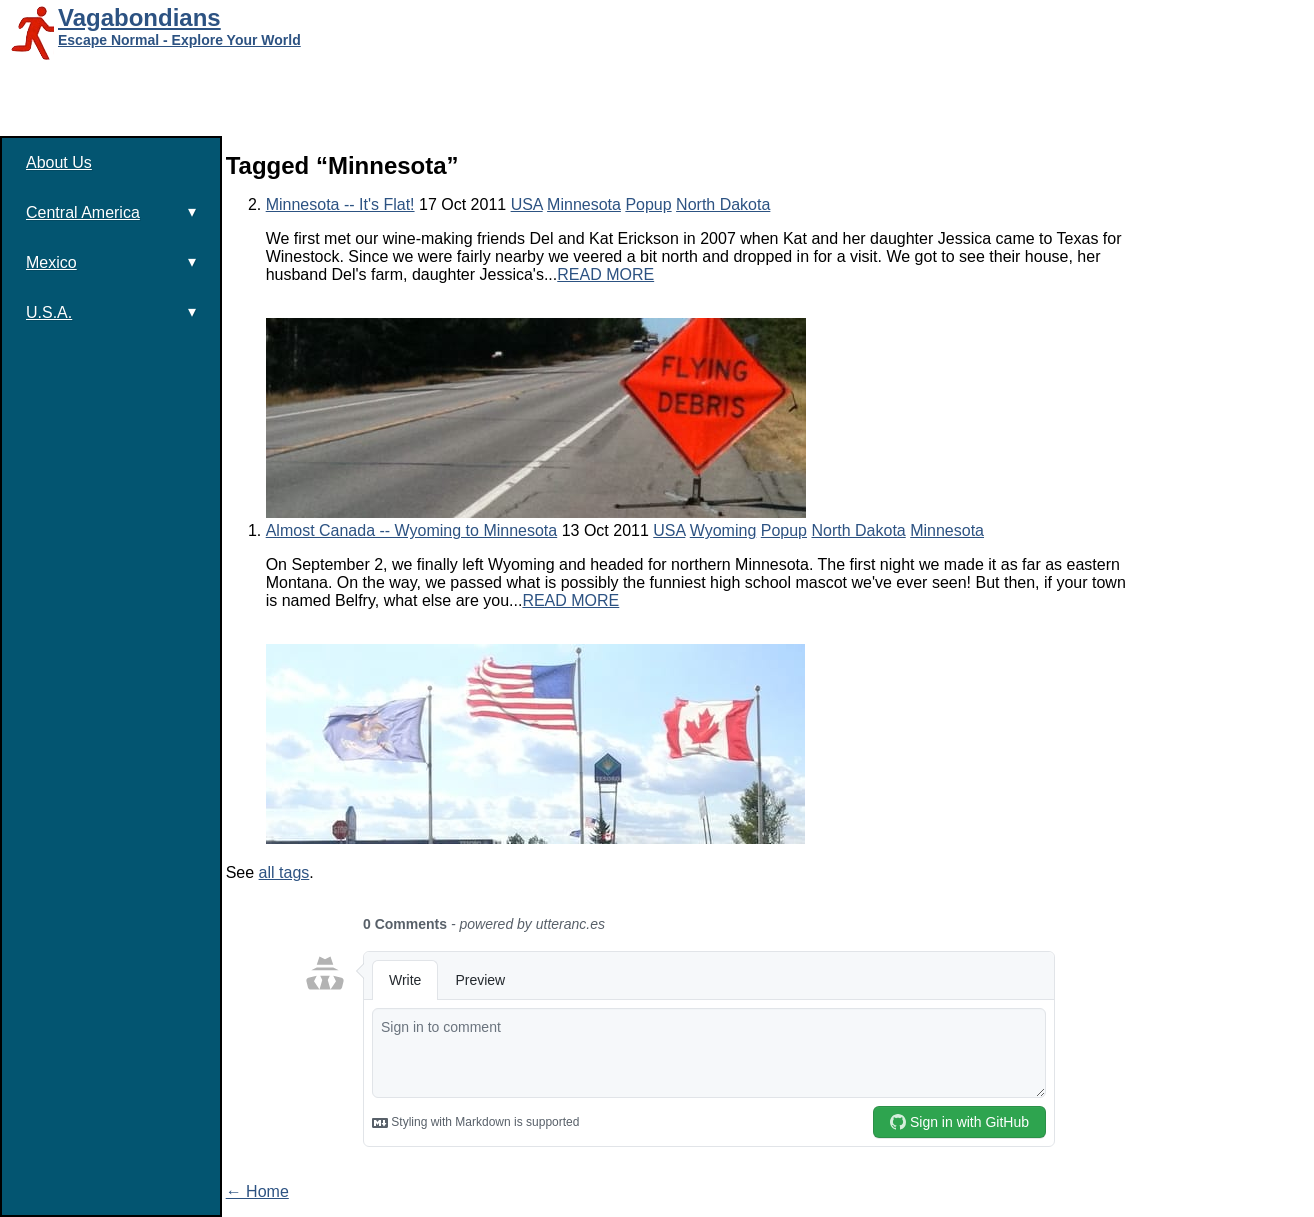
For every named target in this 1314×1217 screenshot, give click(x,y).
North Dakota (723, 204)
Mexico (111, 262)
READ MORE (605, 274)
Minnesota (584, 204)
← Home (257, 1191)
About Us (59, 162)
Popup (648, 204)
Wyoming (723, 530)
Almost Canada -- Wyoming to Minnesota (412, 530)
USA (527, 204)
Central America (111, 212)
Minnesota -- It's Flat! (340, 204)
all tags (284, 872)
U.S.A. (111, 312)
